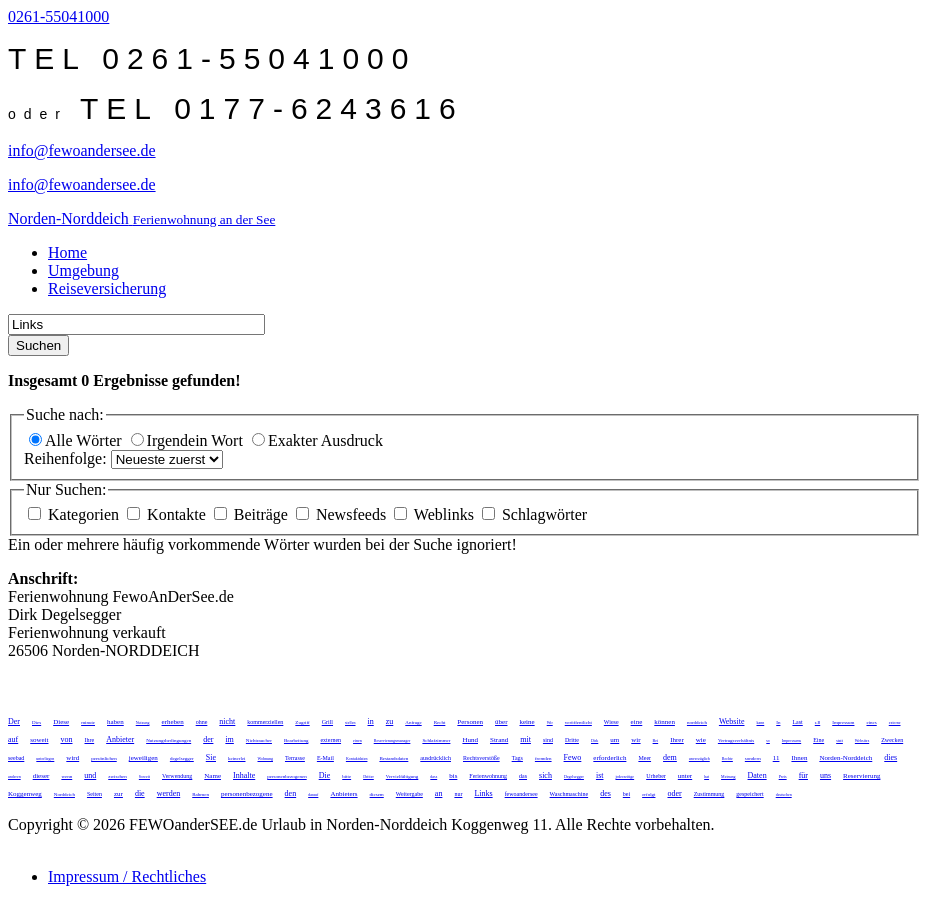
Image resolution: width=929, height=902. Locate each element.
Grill (327, 722)
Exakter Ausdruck (317, 440)
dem (670, 757)
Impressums (791, 740)
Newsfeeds (343, 514)
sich (545, 775)
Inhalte (244, 775)
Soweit (144, 776)
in (371, 721)
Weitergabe (409, 794)
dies (890, 757)
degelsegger (182, 758)
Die (325, 775)
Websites (862, 740)
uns (825, 775)
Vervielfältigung (402, 776)
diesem (377, 794)
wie (701, 740)
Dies (36, 722)
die (140, 793)
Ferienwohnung (488, 776)
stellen (350, 722)
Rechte (727, 758)
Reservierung (861, 776)
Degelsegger (574, 776)
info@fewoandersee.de (82, 150)
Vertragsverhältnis (736, 740)
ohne (202, 722)
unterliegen (45, 758)
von (67, 739)
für (803, 775)
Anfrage (413, 722)
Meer (644, 758)
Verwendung (177, 776)
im (229, 739)
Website (732, 721)
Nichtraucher (259, 740)
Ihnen (799, 758)
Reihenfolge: (67, 458)
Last (797, 722)
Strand (499, 740)
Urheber (656, 776)
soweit (39, 740)
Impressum (843, 722)
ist (600, 775)
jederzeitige (624, 776)
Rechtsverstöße (481, 758)
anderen (14, 776)
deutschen (784, 794)
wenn (66, 776)
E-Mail (325, 758)
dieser (41, 776)
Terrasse (295, 758)
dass (433, 776)
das (523, 776)
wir (635, 740)
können (664, 722)
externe (895, 722)
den (291, 793)
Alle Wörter (77, 440)
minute (88, 722)
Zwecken (892, 740)
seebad (16, 758)
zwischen (117, 776)
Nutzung (143, 722)
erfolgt (648, 794)
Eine (818, 740)
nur (458, 794)
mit (525, 739)
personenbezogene (247, 794)
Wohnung (265, 758)
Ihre (90, 740)
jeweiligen (143, 758)
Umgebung (83, 270)
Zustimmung (709, 794)
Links (483, 793)
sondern (753, 758)
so (768, 740)
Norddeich (64, 794)
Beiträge (253, 514)
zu (390, 721)
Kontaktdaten (357, 758)
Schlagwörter (534, 514)
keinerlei (237, 758)
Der (14, 721)
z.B (817, 722)
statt (839, 740)
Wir (550, 722)
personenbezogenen (286, 776)
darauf (313, 794)
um (614, 740)
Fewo (573, 757)
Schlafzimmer (436, 740)
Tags (517, 758)
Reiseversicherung (107, 288)
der (208, 739)
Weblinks (436, 514)
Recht (440, 722)
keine (526, 722)
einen (357, 740)
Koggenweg (25, 794)
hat (706, 776)
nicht (227, 721)
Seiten (94, 794)
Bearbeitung (296, 740)
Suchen (38, 345)
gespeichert (749, 794)
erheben (173, 722)
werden (169, 793)
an (439, 793)
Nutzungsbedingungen (168, 740)
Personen (470, 722)
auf (13, 739)
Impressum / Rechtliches (127, 876)
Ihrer (677, 740)
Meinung (728, 776)
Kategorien (75, 514)
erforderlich (609, 758)
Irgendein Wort (189, 440)
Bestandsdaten (393, 758)
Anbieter (120, 739)
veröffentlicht (578, 722)
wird (72, 758)
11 (776, 758)
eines (871, 722)
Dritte (572, 740)
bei (626, 794)
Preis (783, 776)
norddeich (697, 722)
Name (212, 776)
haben (115, 722)
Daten (757, 775)
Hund (470, 740)
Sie (211, 757)
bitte (346, 776)
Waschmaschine (569, 794)
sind (548, 740)
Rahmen (200, 794)
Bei (656, 740)
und (90, 775)
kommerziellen (265, 722)
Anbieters (343, 794)
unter (685, 776)
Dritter (368, 776)
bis (453, 776)
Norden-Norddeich (845, 758)
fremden (543, 758)
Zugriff (302, 722)
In (778, 722)
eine (637, 722)
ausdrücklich (435, 758)
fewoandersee (521, 794)
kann (760, 722)
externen (330, 740)
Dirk (594, 740)
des (605, 793)
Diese (61, 722)
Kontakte (168, 514)
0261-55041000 (58, 16)
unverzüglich (699, 758)
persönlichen (104, 758)
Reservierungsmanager (392, 740)
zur (118, 794)
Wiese (611, 722)
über (501, 722)
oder (674, 793)
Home (67, 252)
